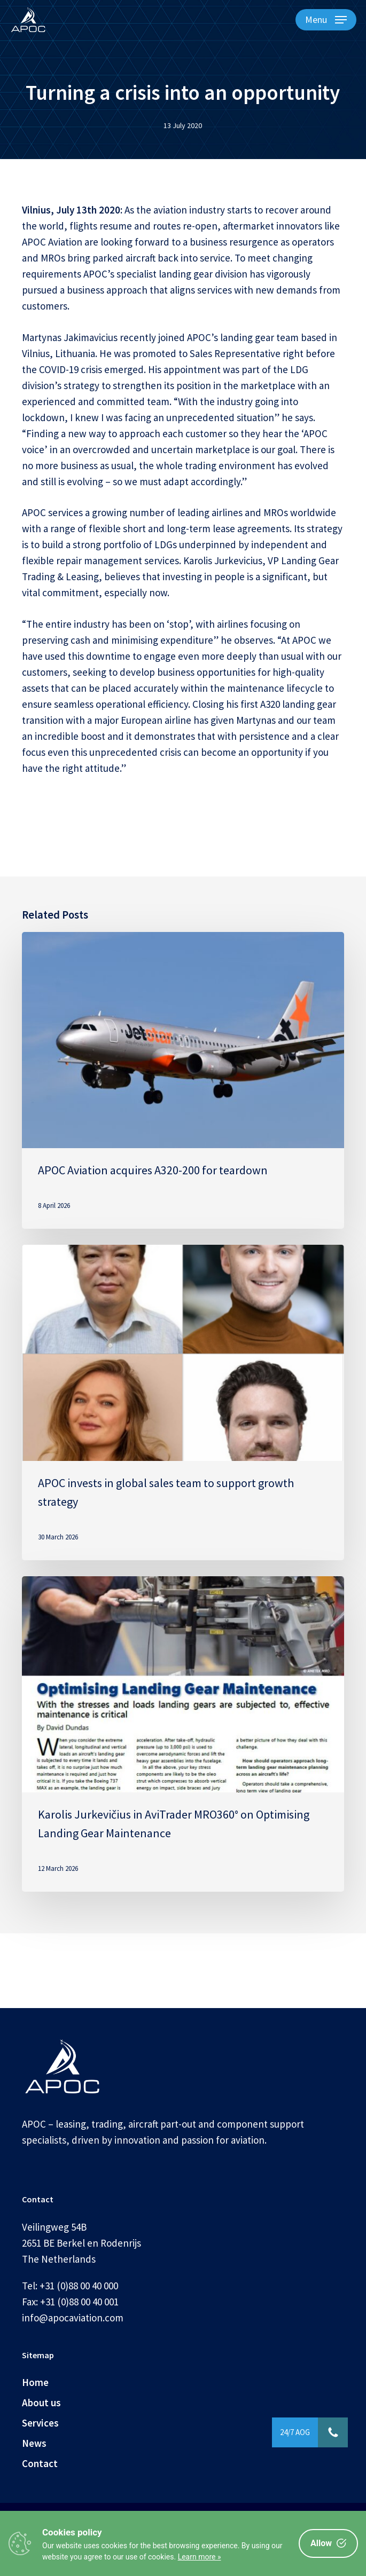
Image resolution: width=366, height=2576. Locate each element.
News (34, 2443)
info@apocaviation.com (72, 2317)
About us (41, 2402)
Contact (40, 2463)
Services (40, 2422)
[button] (325, 19)
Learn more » (199, 2557)
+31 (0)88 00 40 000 (79, 2285)
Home (35, 2382)
